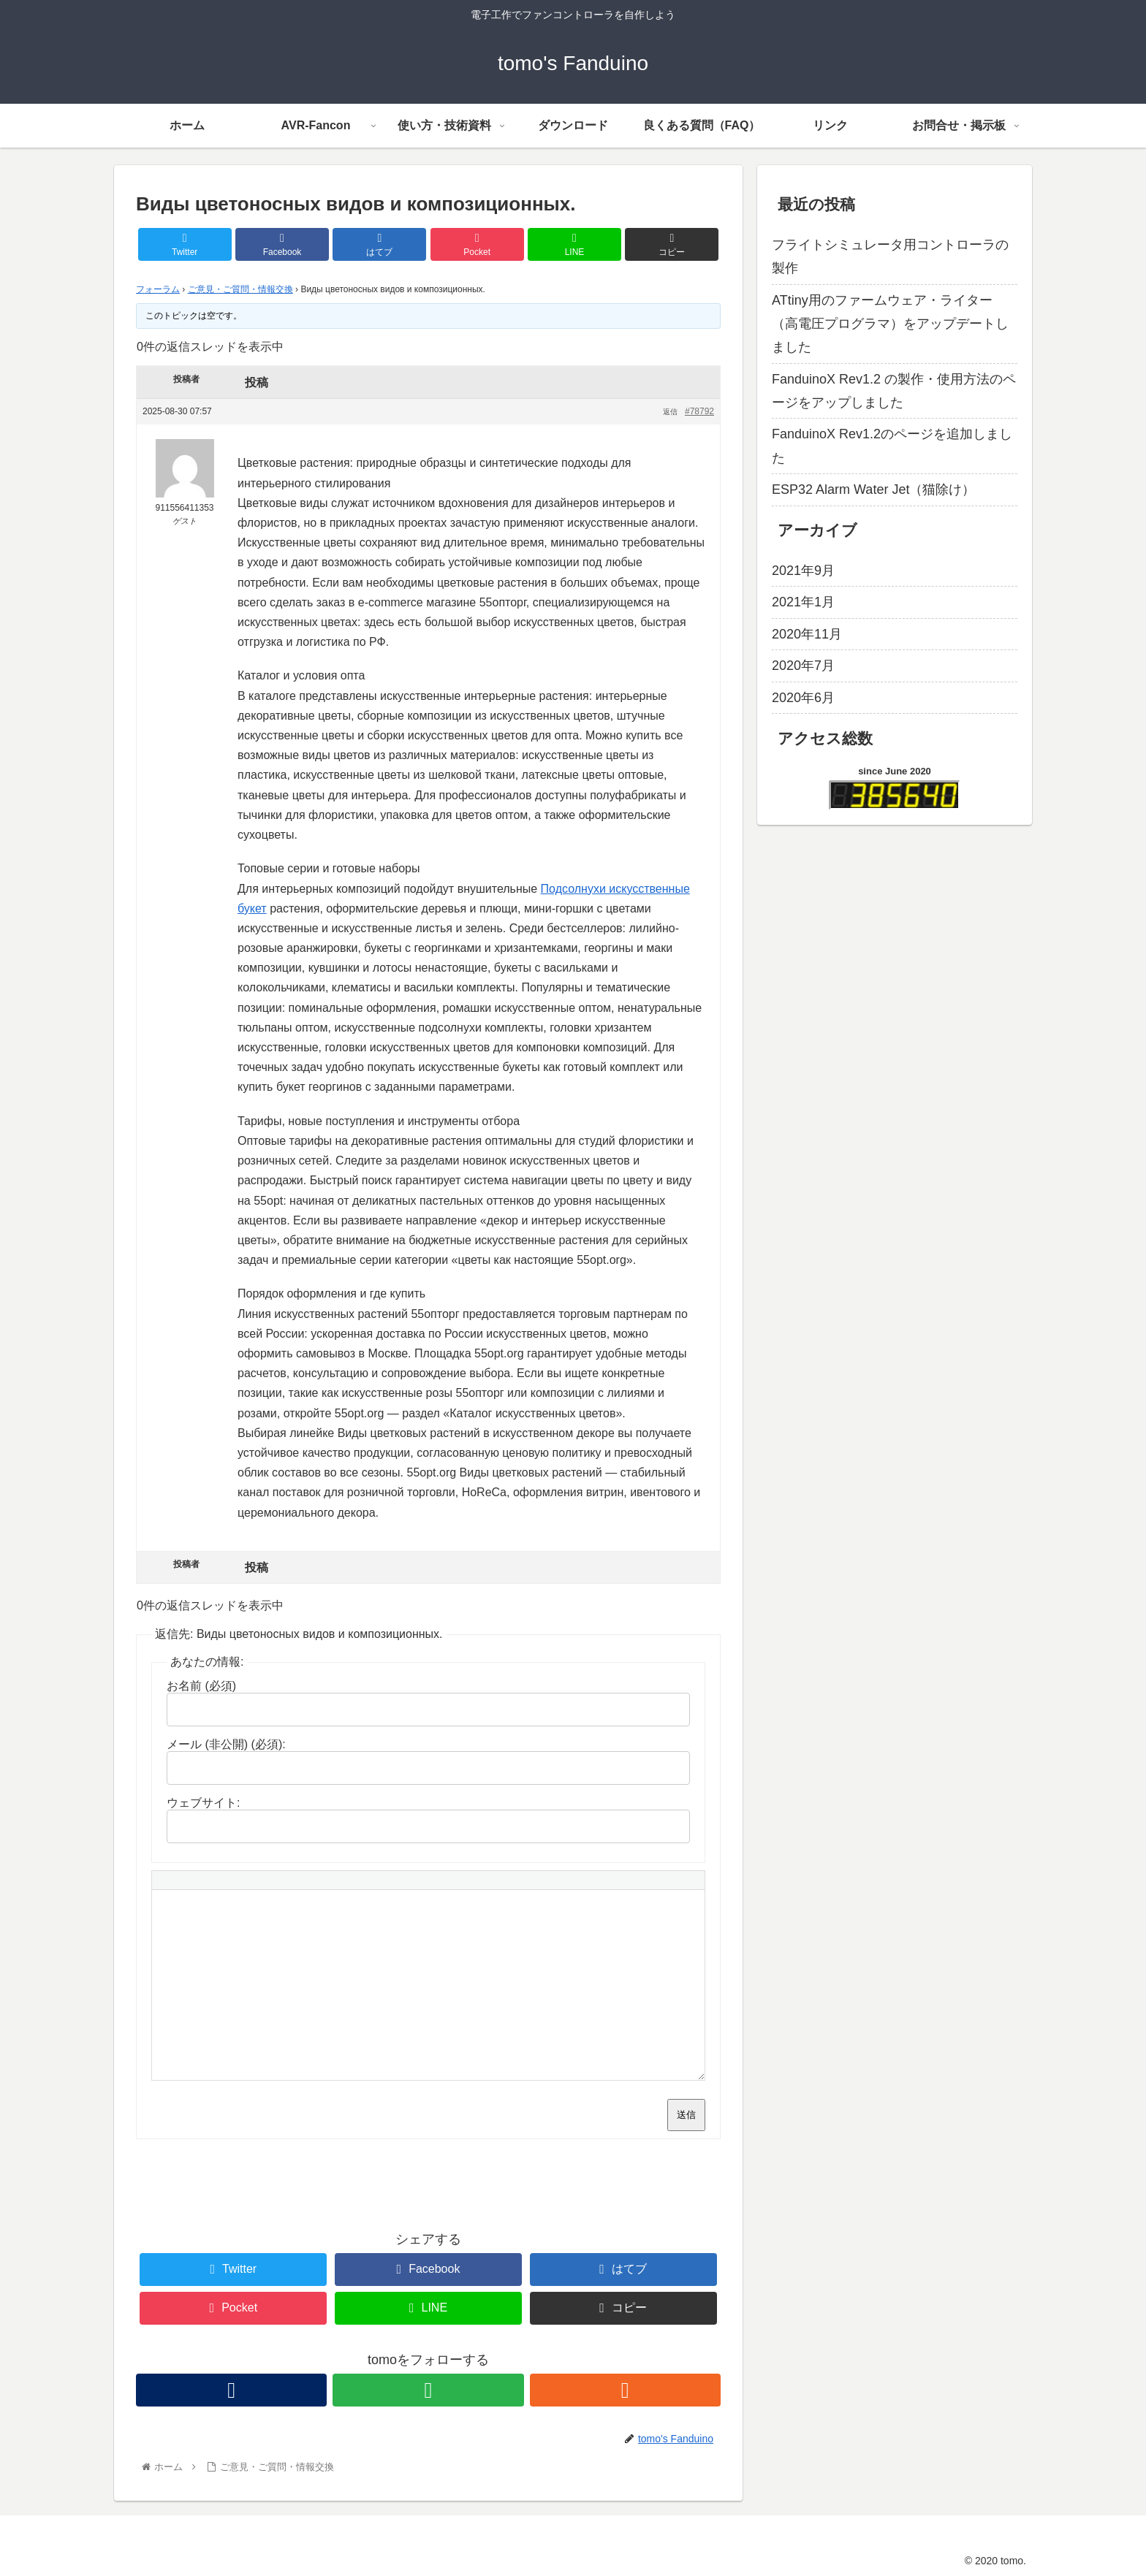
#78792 (699, 411)
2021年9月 (803, 570)
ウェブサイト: (203, 1802)
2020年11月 (807, 634)
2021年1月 (803, 602)
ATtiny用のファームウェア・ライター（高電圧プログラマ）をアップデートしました (890, 324)
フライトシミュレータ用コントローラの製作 (890, 256)
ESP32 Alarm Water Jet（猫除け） (873, 489)
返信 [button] (670, 412)
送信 (686, 2114)
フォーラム (158, 289)
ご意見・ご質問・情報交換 (240, 289)
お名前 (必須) (201, 1686)
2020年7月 (803, 665)
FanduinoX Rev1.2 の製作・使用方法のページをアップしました (894, 391)
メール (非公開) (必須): (226, 1744)
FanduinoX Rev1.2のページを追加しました (892, 446)
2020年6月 (803, 697)
